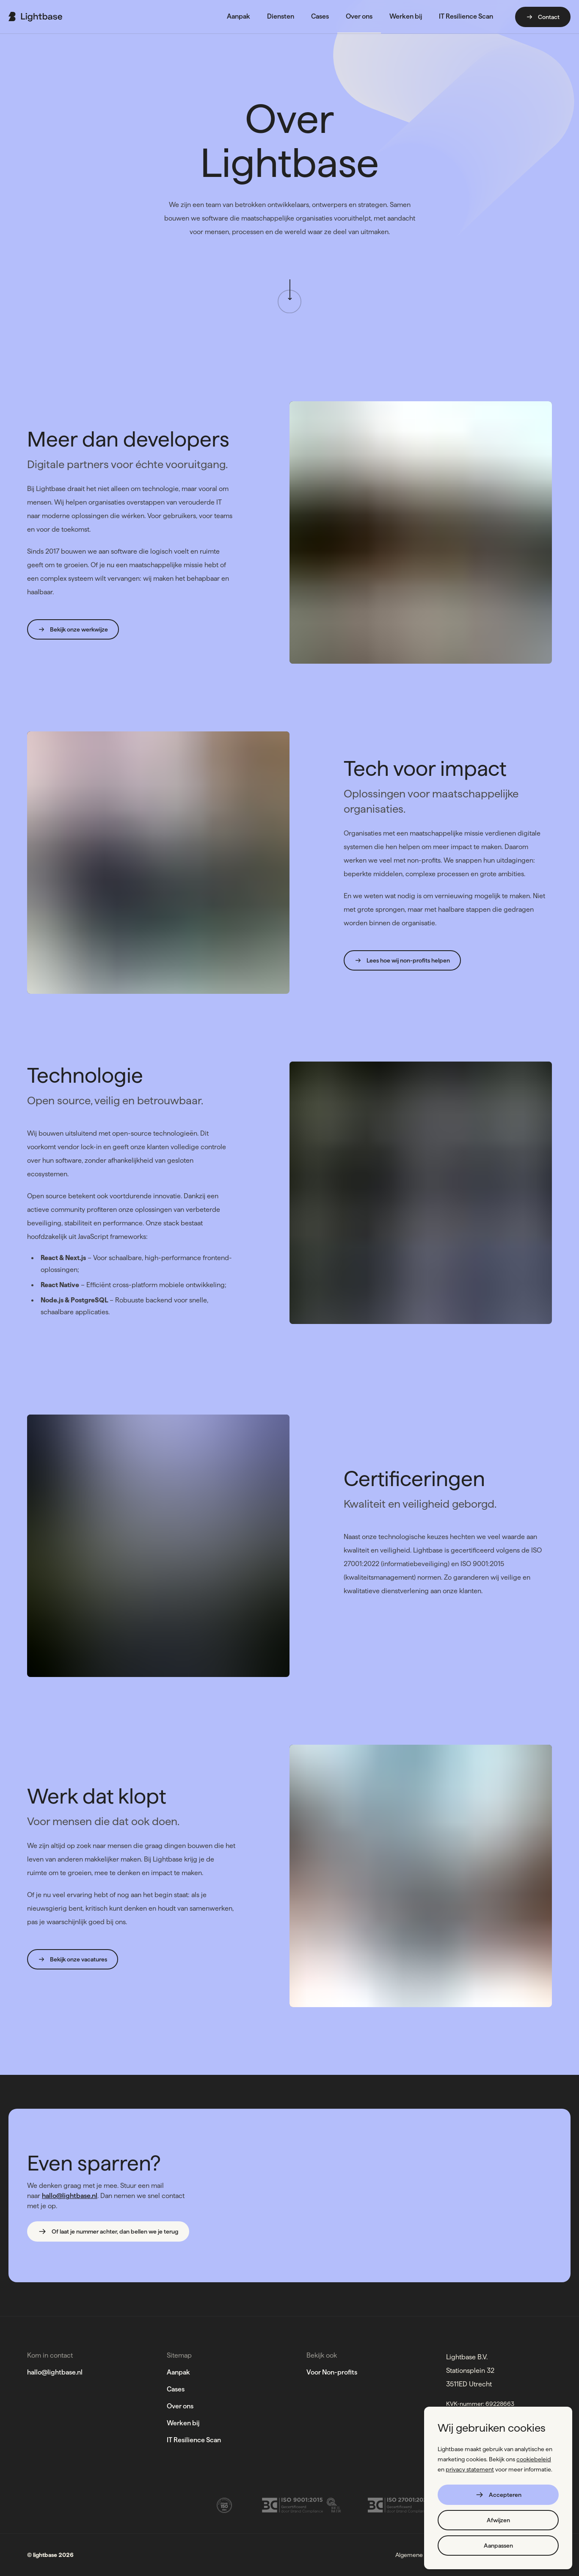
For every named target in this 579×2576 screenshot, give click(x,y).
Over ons (180, 2406)
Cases (176, 2389)
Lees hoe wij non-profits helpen (402, 960)
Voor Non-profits (331, 2372)
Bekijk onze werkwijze (73, 629)
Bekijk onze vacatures (72, 1959)
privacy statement (470, 2469)
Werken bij (183, 2423)
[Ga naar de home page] (35, 16)
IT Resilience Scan (194, 2440)
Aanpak (178, 2372)
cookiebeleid (533, 2459)
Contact (543, 17)
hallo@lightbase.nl (69, 2195)
